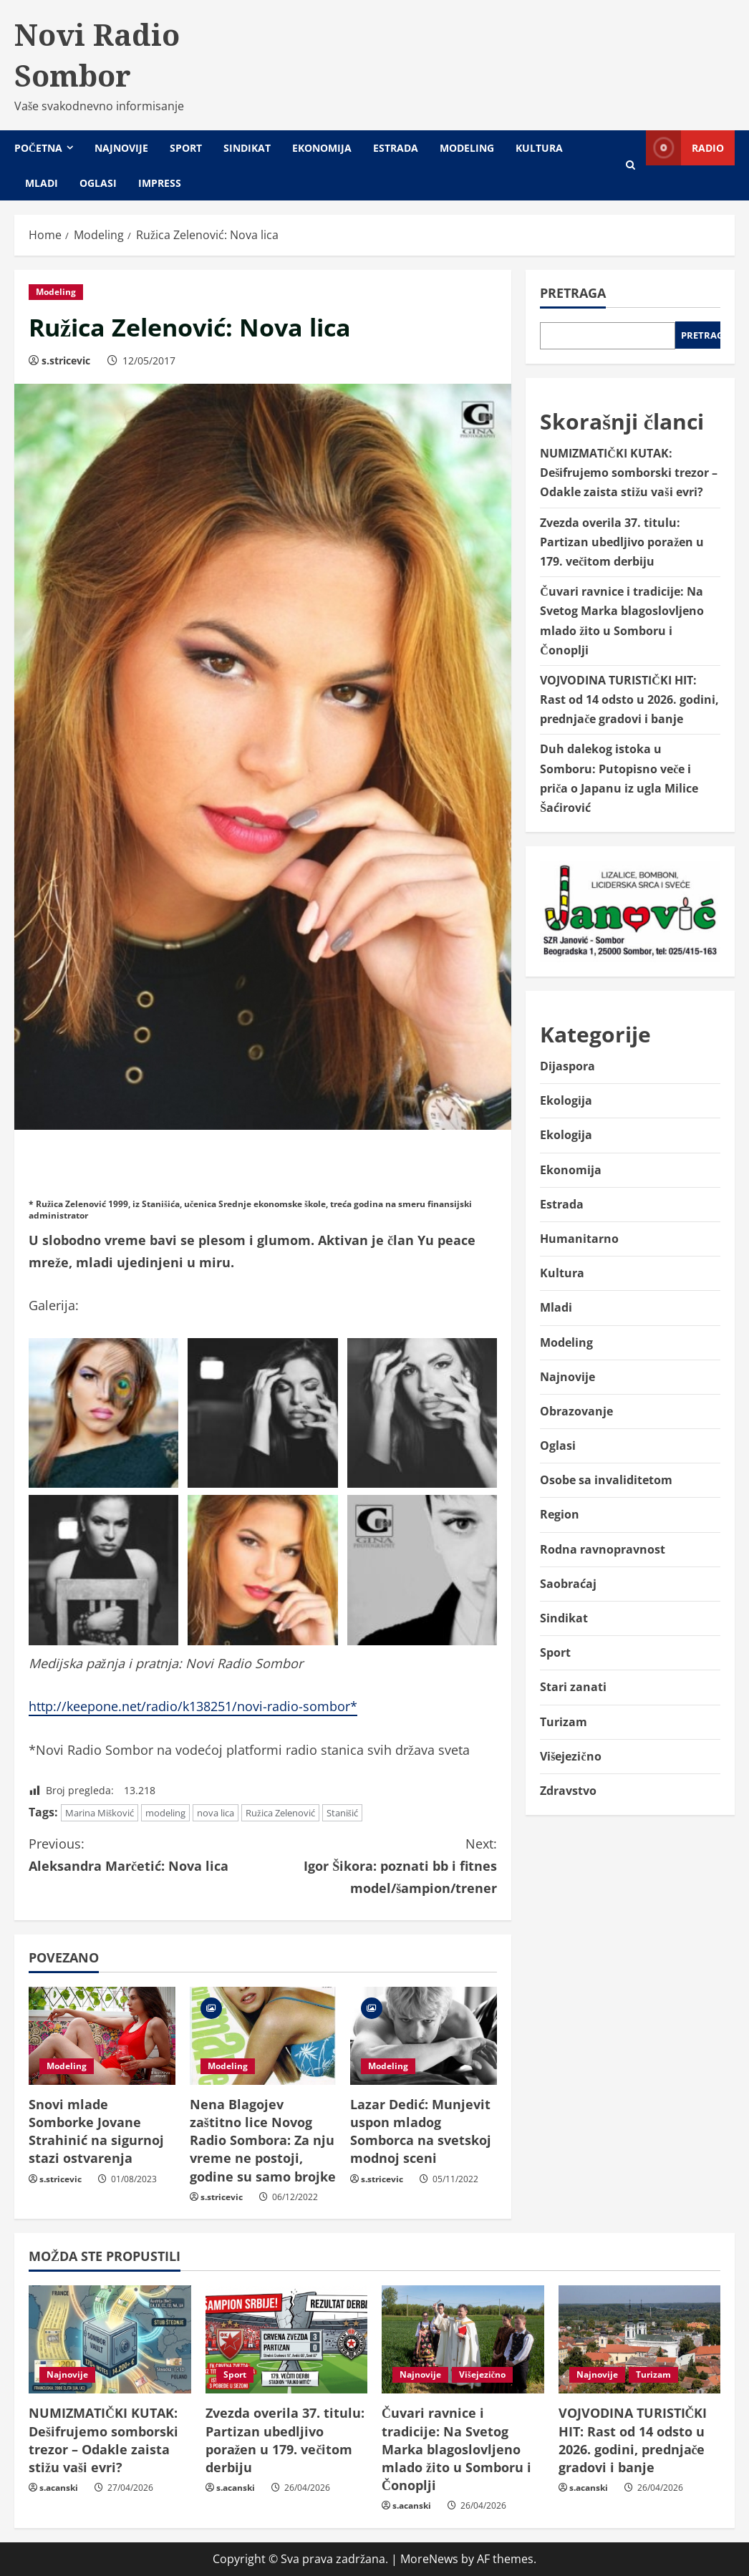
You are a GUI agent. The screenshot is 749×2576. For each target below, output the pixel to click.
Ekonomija (322, 148)
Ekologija (566, 1100)
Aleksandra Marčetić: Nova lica (146, 1853)
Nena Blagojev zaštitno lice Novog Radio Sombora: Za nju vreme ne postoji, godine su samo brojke (263, 2140)
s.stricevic (66, 360)
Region (559, 1514)
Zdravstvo (568, 1790)
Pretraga (573, 292)
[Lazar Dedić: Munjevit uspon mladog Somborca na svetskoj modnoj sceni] (423, 2035)
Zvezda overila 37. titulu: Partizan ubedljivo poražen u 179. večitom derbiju (622, 542)
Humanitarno (579, 1238)
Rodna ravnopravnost (602, 1549)
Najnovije (121, 148)
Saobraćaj (568, 1584)
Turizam (563, 1722)
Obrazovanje (576, 1411)
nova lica (215, 1812)
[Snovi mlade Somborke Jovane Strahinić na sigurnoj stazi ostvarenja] (102, 2035)
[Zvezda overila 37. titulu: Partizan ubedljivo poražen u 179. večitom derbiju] (287, 2339)
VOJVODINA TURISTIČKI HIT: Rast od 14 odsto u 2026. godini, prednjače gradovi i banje (629, 699)
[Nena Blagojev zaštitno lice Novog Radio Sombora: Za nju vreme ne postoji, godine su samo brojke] (263, 2035)
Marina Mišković (99, 1812)
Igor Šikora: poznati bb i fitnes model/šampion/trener (380, 1864)
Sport (186, 148)
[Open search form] (630, 165)
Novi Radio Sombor (97, 54)
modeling (165, 1812)
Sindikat (247, 148)
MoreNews (429, 2559)
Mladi (41, 183)
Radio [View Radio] (685, 147)
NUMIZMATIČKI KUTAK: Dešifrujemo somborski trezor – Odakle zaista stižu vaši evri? (628, 472)
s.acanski (58, 2487)
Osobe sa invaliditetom (606, 1480)
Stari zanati (573, 1687)
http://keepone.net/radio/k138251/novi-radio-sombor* (193, 1706)
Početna (38, 148)
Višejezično (570, 1756)
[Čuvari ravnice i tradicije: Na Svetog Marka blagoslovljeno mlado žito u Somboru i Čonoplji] (463, 2339)
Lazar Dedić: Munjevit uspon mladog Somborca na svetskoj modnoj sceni (420, 2131)
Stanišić (342, 1812)
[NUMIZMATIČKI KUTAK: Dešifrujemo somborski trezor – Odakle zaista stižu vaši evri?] (110, 2339)
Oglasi (98, 183)
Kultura (539, 148)
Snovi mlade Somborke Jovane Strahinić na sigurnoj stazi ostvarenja (96, 2131)
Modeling (467, 148)
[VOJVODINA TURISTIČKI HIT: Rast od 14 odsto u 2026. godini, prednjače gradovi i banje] (640, 2339)
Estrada (395, 148)
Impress (159, 183)
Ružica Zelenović (280, 1812)
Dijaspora (567, 1066)
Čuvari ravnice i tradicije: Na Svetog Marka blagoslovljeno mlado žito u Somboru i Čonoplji (456, 2449)
